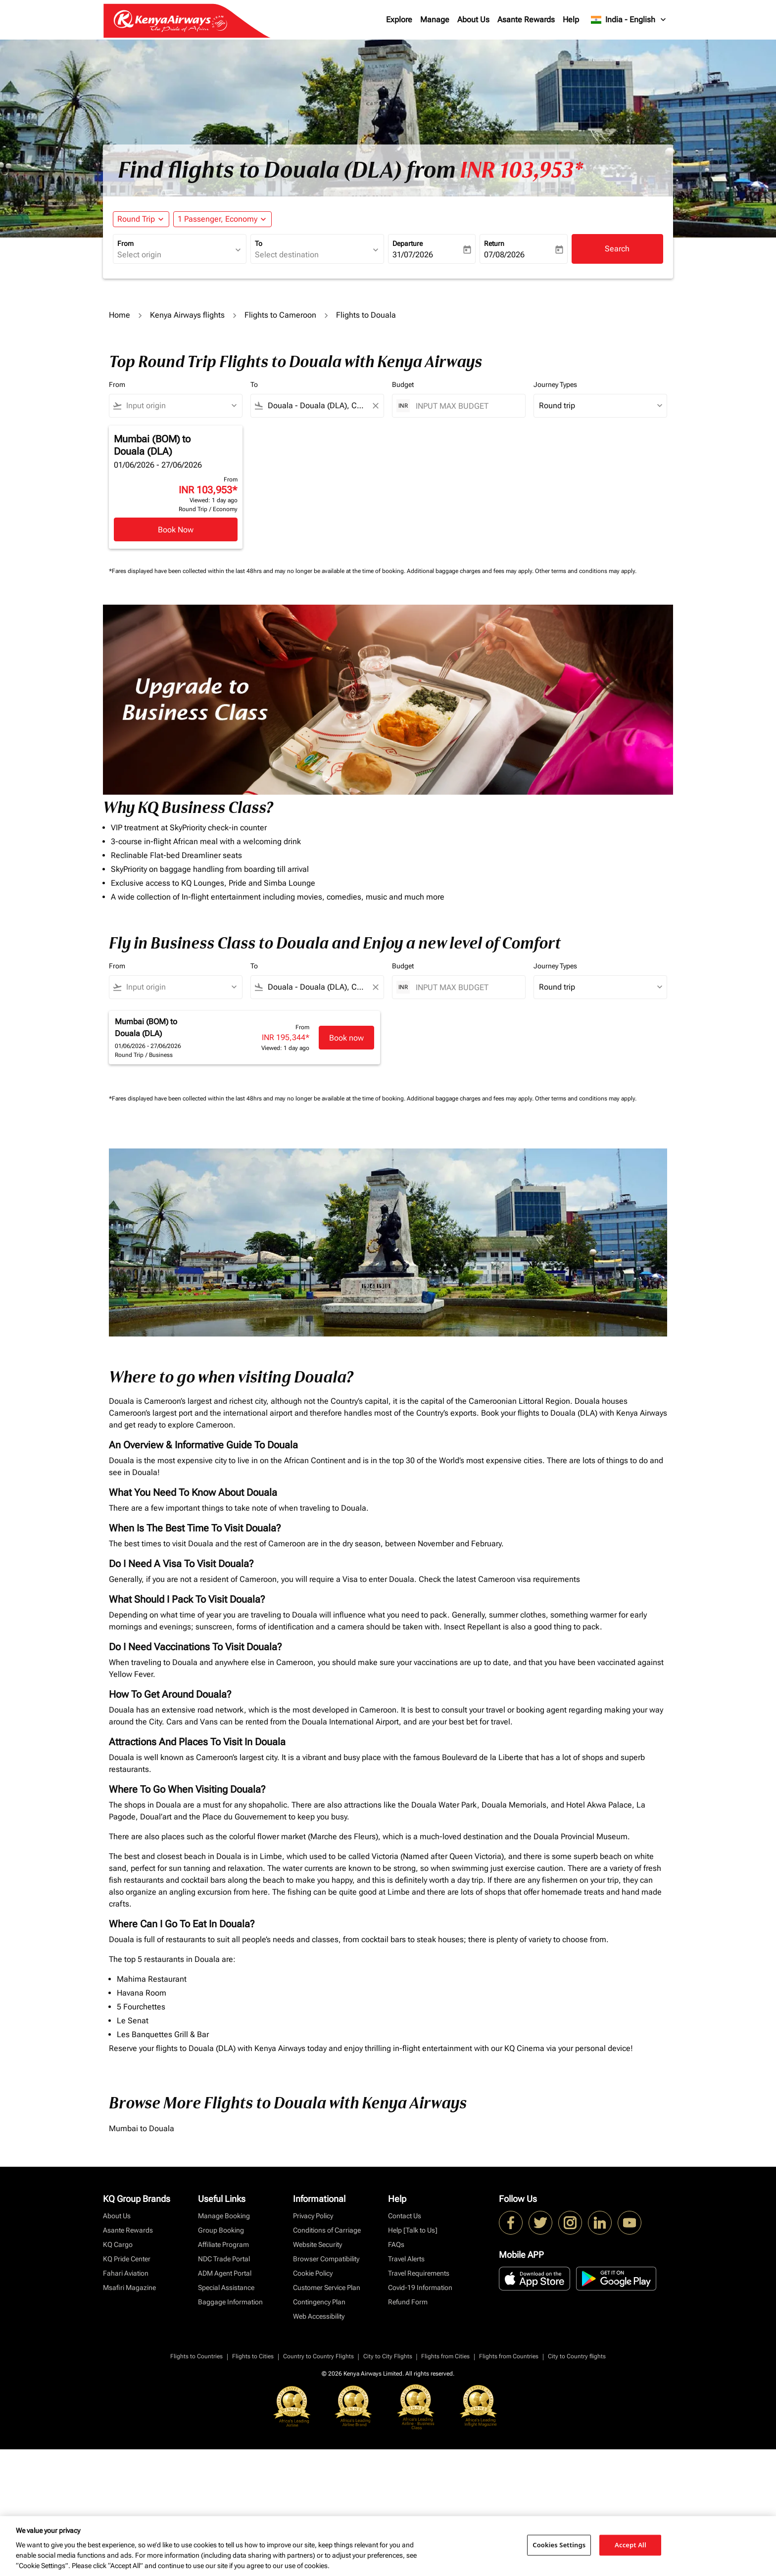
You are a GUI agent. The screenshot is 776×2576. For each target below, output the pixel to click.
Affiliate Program (223, 2244)
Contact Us (404, 2216)
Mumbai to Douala (141, 2128)
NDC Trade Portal (224, 2259)
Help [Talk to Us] (412, 2230)
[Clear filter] (375, 405)
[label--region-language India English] (629, 20)
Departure (407, 243)
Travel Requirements (418, 2273)
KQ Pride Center (126, 2259)
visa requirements (548, 1579)
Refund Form (408, 2302)
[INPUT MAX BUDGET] (465, 406)
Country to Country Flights (318, 2356)
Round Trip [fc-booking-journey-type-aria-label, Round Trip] (136, 219)
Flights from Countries (508, 2356)
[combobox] (174, 255)
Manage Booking (224, 2216)
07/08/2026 (504, 254)
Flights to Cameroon (280, 315)
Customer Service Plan (326, 2287)
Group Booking (221, 2230)
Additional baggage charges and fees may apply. (471, 571)
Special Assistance (226, 2287)
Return (494, 243)
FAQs (396, 2244)
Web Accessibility (318, 2316)
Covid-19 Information (420, 2287)
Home (119, 315)
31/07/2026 (412, 254)
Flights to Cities (253, 2356)
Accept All (630, 2544)
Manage (434, 19)
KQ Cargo (118, 2244)
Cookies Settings (559, 2544)
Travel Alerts (406, 2259)
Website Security (317, 2244)
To (258, 243)
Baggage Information (230, 2302)
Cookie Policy (313, 2273)
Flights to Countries (196, 2356)
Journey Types (555, 384)
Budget (403, 384)
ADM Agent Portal (224, 2273)
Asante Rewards (526, 19)
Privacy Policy (313, 2216)
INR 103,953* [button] (521, 170)
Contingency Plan (319, 2302)
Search (617, 248)
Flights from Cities (445, 2356)
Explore (399, 19)
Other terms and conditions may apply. (585, 571)
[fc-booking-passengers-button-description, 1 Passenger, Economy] (217, 219)
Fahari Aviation (125, 2273)
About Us (473, 19)
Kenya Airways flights (187, 315)
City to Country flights (577, 2356)
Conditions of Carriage (327, 2230)
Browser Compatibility (326, 2259)
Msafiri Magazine (129, 2287)
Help (571, 19)
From (125, 243)
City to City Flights (387, 2356)
